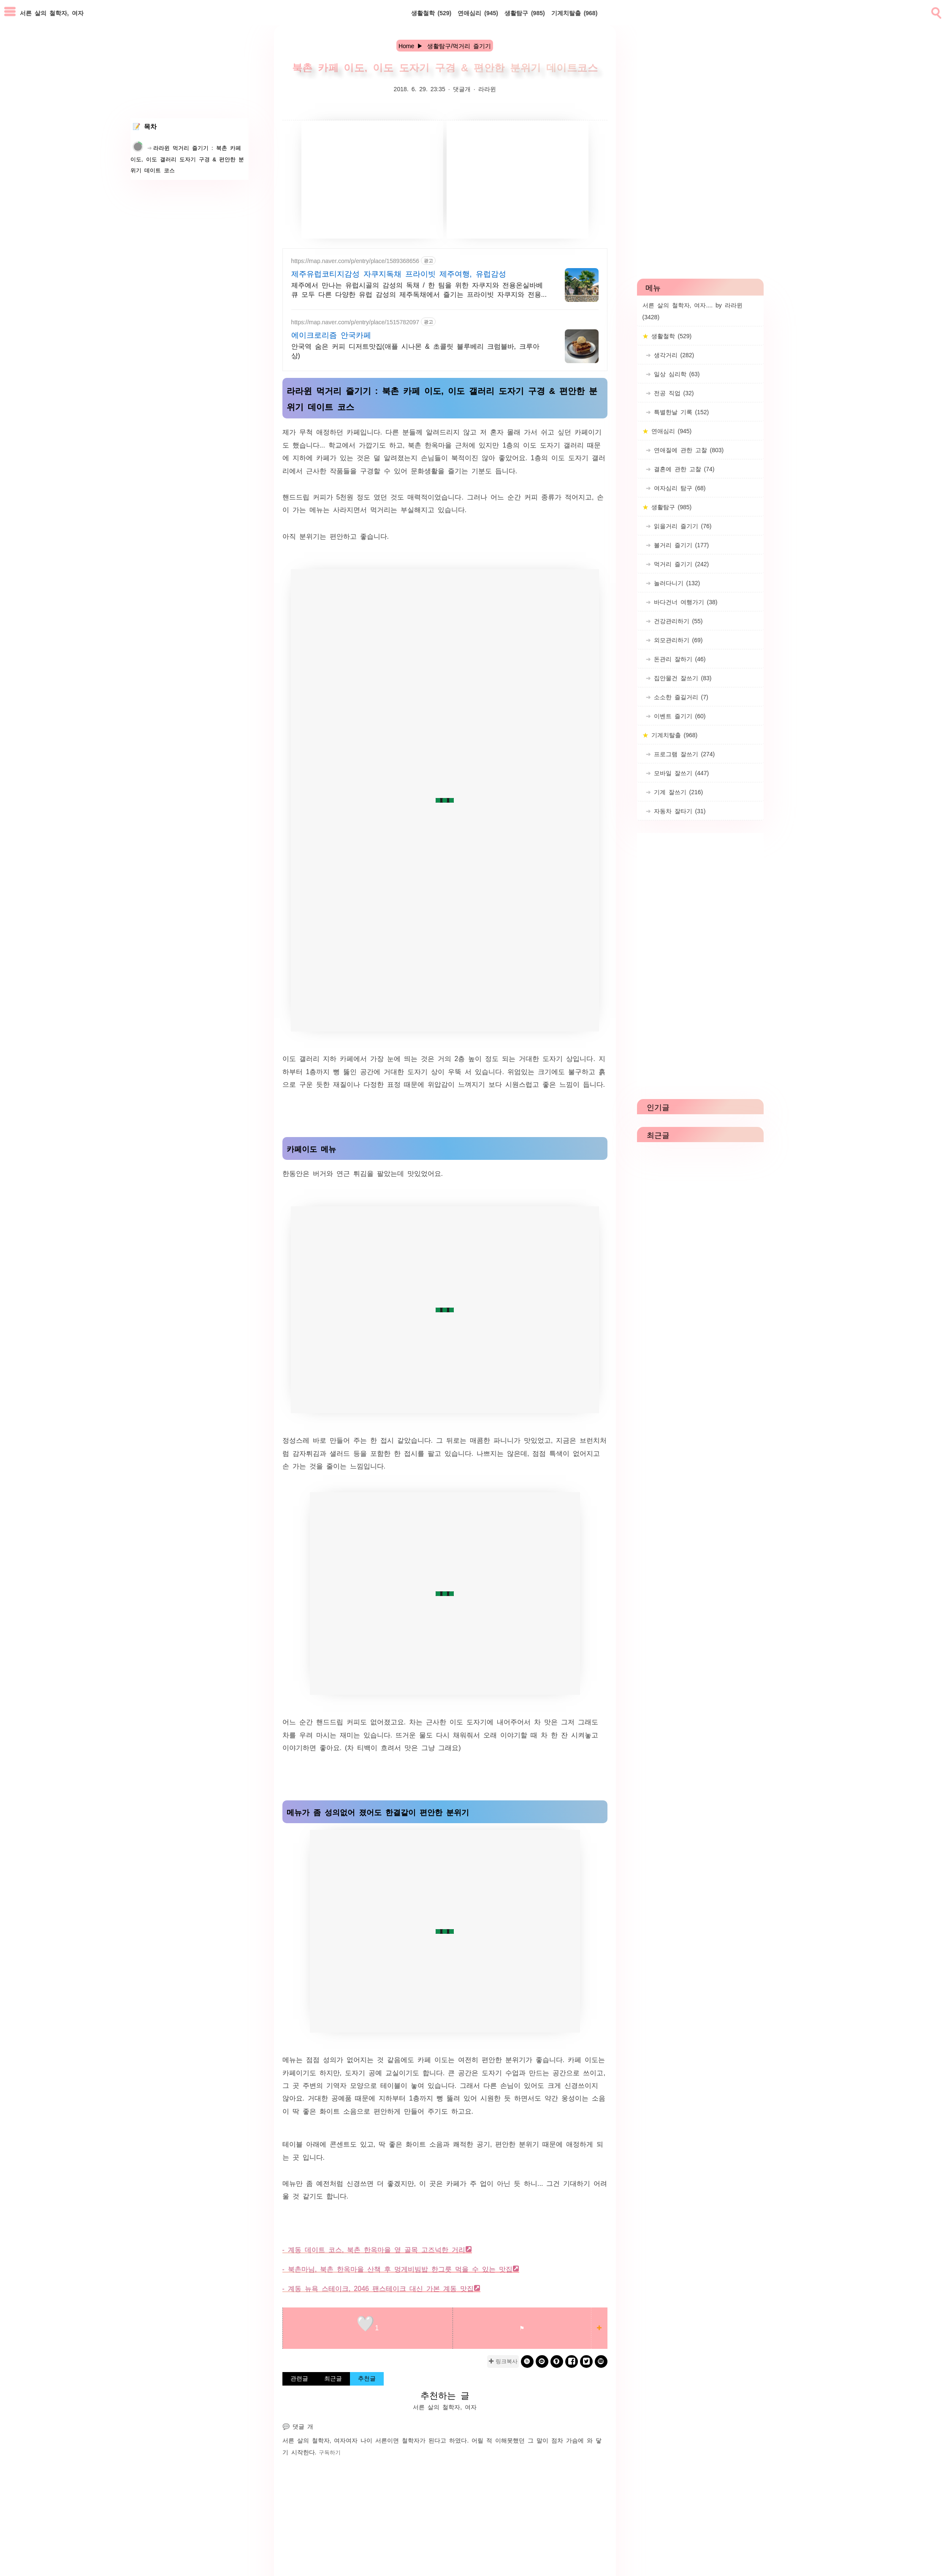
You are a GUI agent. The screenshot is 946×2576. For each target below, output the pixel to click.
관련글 (299, 2378)
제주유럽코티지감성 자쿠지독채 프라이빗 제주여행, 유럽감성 (398, 273)
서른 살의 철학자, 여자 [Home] (52, 13)
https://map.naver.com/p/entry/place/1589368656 (355, 260)
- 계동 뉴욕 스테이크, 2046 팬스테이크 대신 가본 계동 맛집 (378, 2288)
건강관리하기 (677, 621)
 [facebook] (571, 2361)
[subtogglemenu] (10, 12)
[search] (935, 11)
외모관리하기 (677, 640)
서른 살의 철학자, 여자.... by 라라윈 (692, 311)
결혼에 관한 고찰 (683, 469)
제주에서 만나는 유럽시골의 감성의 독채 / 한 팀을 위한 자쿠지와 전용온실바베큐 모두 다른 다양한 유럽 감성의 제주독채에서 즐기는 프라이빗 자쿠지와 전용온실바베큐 (419, 290)
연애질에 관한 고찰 (687, 450)
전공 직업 (672, 393)
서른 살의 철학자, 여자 (314, 2440)
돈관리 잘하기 (678, 659)
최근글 (333, 2378)
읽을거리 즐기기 (681, 526)
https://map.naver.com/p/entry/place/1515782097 (355, 322)
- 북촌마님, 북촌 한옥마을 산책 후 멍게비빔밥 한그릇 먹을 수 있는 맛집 (397, 2268)
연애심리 (478, 13)
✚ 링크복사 (503, 2361)
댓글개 (462, 89)
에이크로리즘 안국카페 (331, 334)
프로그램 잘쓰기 (683, 754)
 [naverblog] (601, 2361)
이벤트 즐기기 (678, 716)
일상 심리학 (675, 374)
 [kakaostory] (557, 2361)
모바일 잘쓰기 (680, 773)
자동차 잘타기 (678, 811)
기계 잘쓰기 (677, 792)
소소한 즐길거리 (679, 697)
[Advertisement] (372, 179)
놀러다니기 (675, 583)
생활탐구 (524, 13)
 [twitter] (586, 2361)
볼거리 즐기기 (680, 545)
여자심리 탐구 (678, 488)
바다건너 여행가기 (684, 602)
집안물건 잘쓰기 (681, 678)
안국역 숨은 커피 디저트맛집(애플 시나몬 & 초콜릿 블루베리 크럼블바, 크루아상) (415, 350)
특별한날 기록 (680, 412)
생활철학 (431, 13)
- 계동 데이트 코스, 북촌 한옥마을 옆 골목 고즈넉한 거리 (374, 2249)
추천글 (367, 2378)
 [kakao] (542, 2361)
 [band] (527, 2361)
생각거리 (672, 355)
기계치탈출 (574, 13)
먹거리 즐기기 (680, 564)
